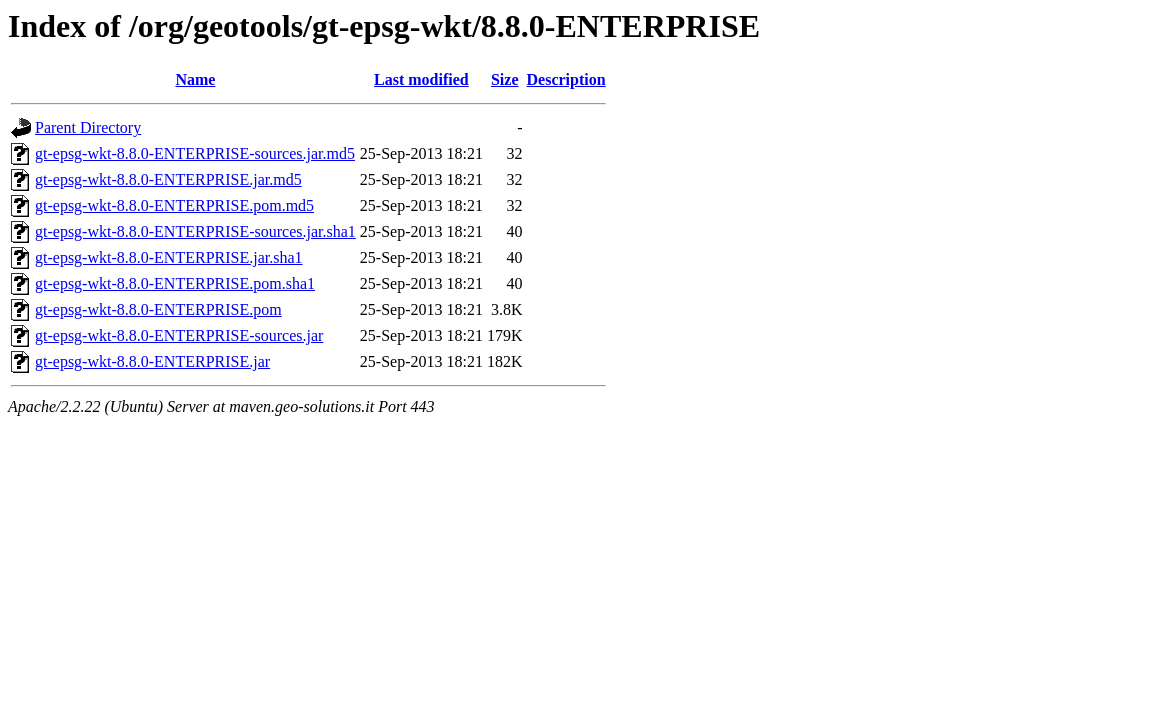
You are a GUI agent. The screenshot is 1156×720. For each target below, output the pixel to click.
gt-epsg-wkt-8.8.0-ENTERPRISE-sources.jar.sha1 (195, 231)
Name (195, 79)
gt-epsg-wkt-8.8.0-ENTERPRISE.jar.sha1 (169, 257)
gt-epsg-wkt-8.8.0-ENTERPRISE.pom (158, 309)
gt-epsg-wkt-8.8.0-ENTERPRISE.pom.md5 (174, 205)
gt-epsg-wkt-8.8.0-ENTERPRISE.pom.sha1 (175, 283)
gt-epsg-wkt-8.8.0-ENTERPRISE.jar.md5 (168, 179)
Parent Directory (88, 127)
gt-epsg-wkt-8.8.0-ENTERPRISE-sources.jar (179, 335)
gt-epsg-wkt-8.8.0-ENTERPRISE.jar (152, 361)
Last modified (421, 79)
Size (505, 79)
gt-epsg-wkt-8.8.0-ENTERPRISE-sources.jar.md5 (195, 153)
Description (566, 79)
